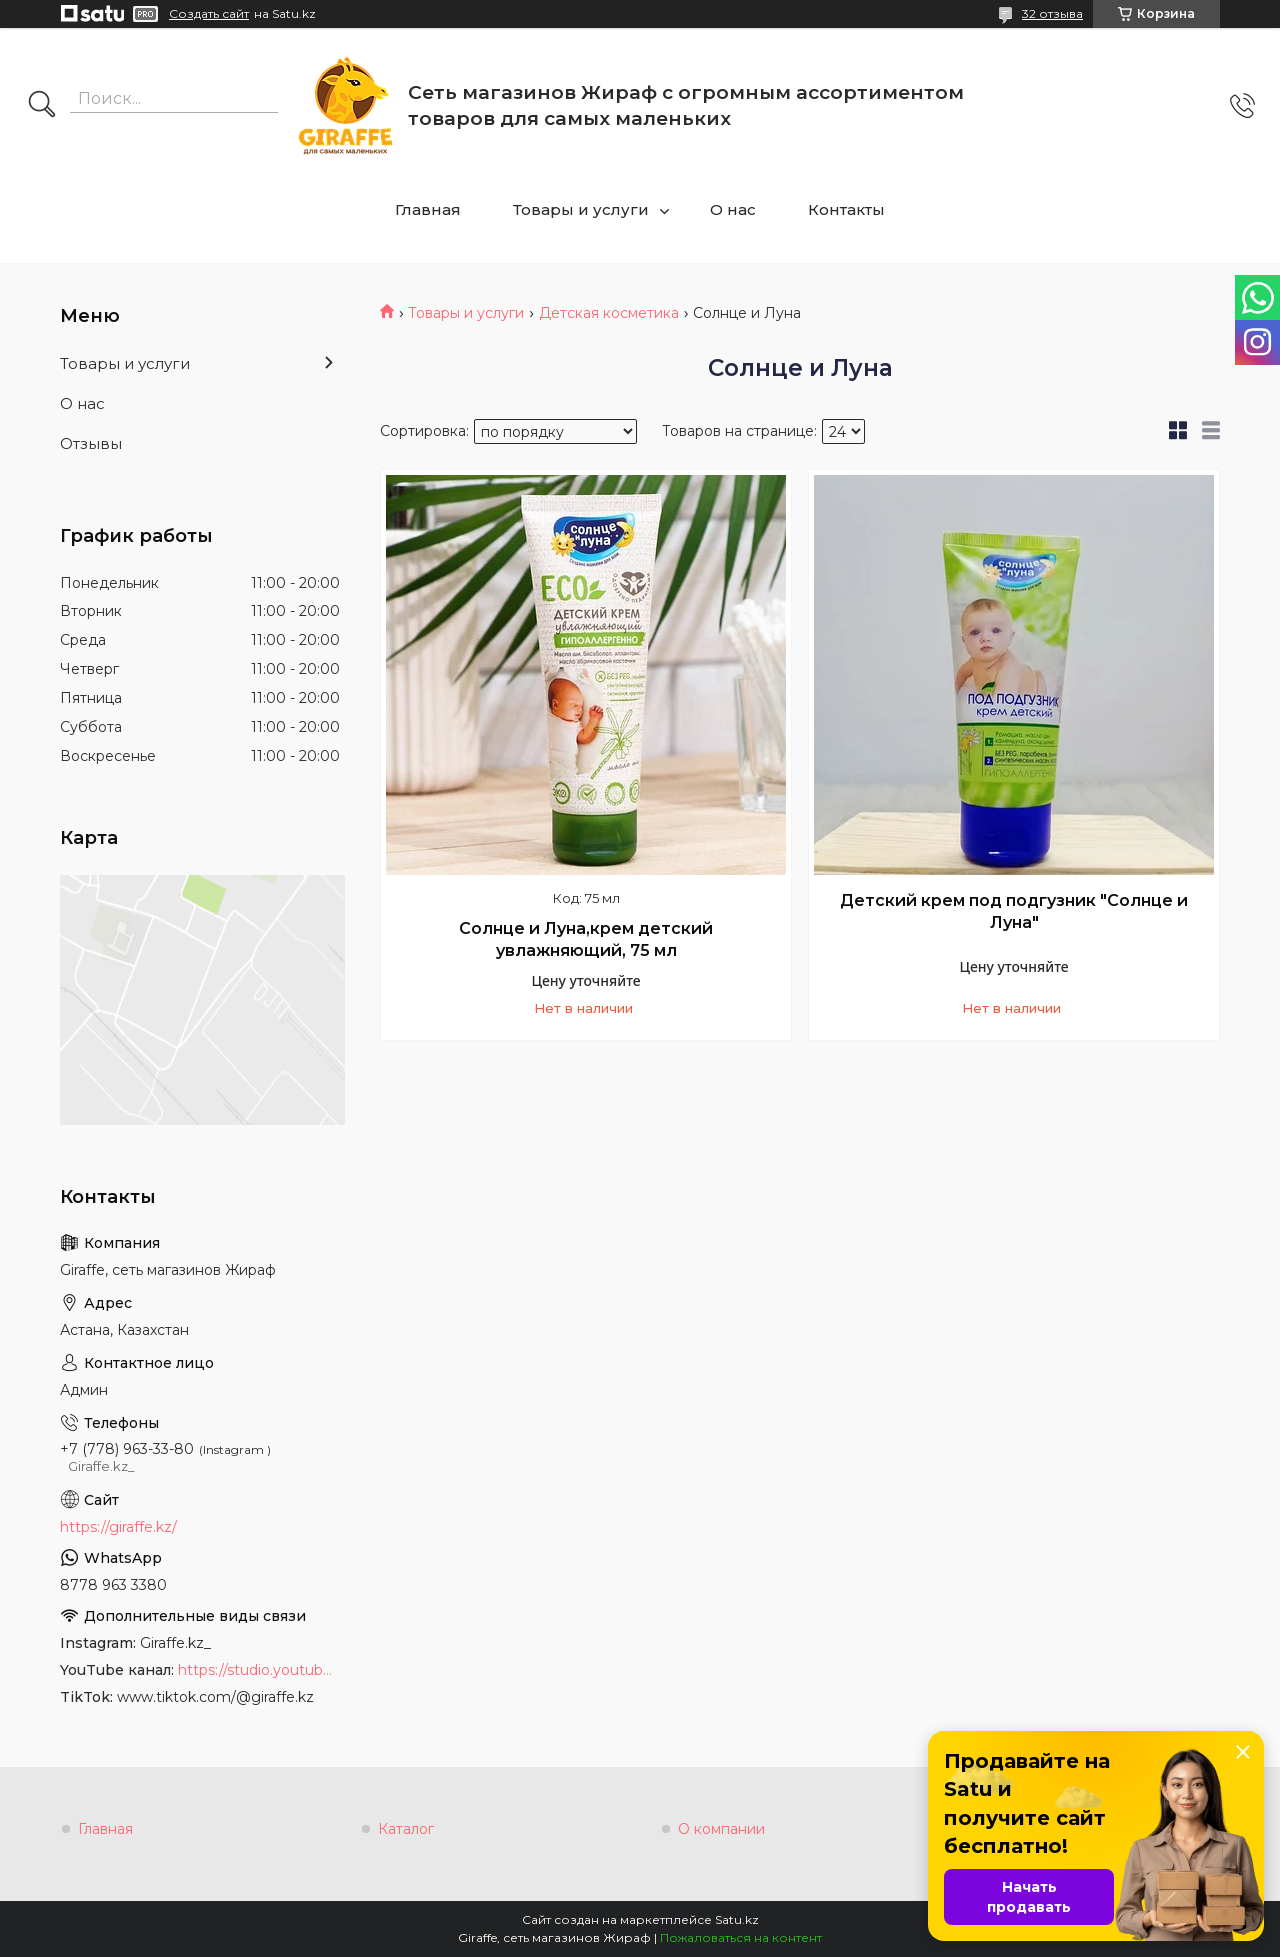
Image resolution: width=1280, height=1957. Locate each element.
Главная (428, 209)
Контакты (846, 209)
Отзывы (91, 443)
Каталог (406, 1829)
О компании (721, 1829)
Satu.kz (737, 1919)
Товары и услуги (581, 209)
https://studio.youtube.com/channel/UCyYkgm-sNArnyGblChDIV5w (259, 1670)
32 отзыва (1052, 13)
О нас (733, 209)
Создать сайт (209, 14)
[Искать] (42, 106)
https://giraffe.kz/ (118, 1527)
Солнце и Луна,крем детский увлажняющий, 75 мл (586, 939)
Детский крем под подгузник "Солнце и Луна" (1014, 911)
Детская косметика (609, 313)
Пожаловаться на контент (741, 1937)
